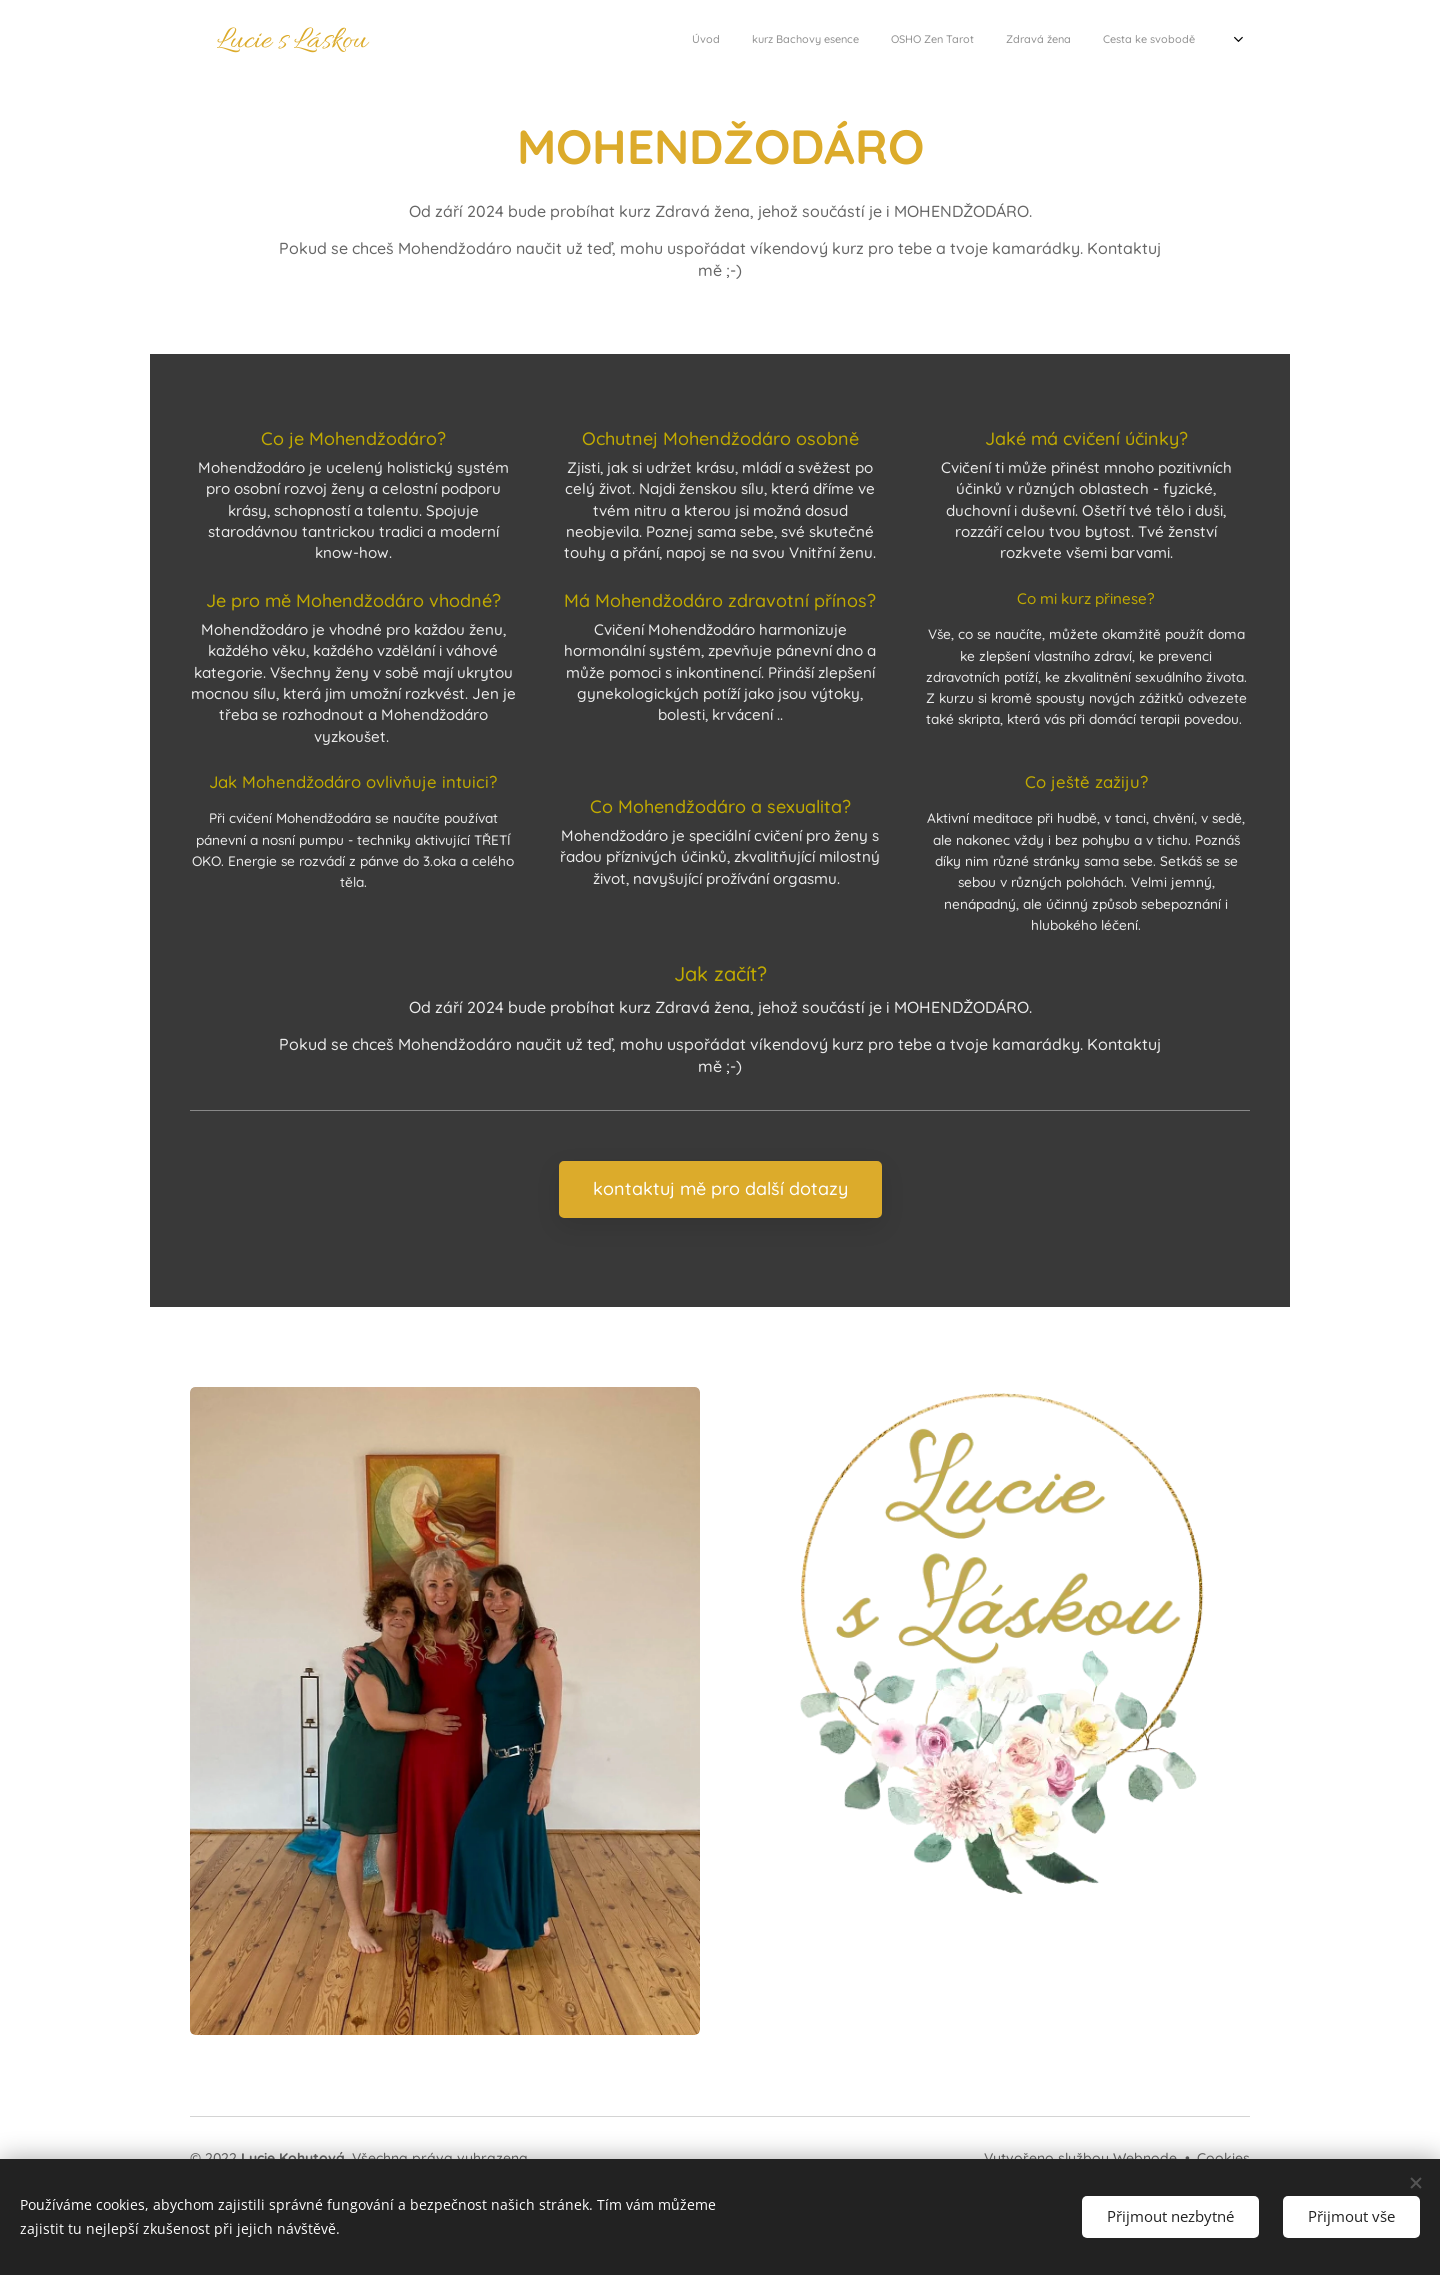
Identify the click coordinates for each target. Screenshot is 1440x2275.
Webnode (1145, 2158)
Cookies (1223, 2158)
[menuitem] (947, 41)
